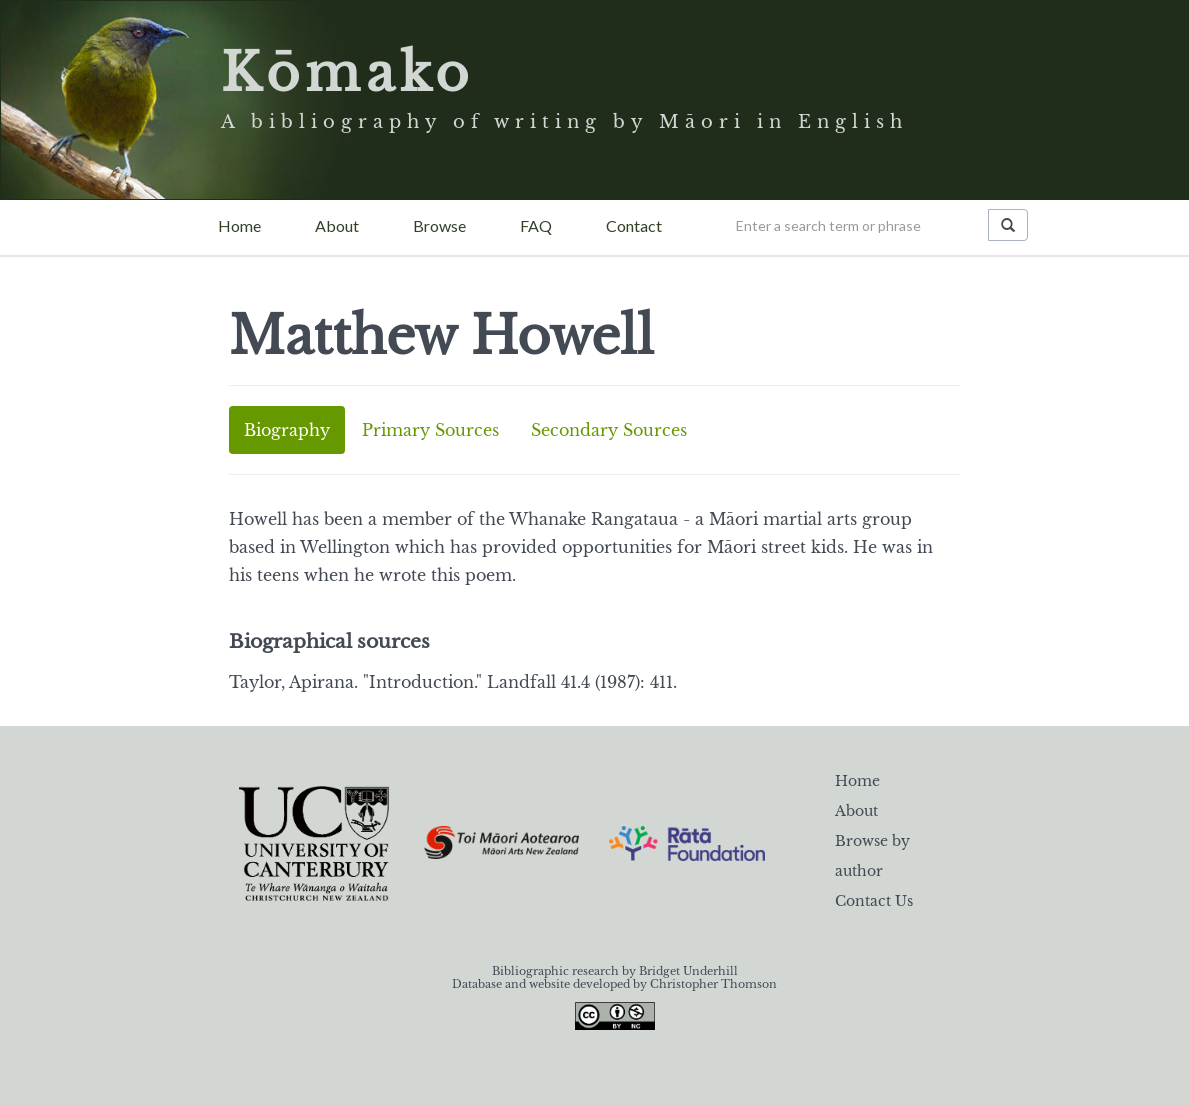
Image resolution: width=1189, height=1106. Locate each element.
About (337, 225)
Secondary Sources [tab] (609, 430)
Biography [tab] (287, 430)
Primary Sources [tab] (430, 430)
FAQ (536, 225)
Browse (439, 225)
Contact (634, 225)
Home (239, 225)
